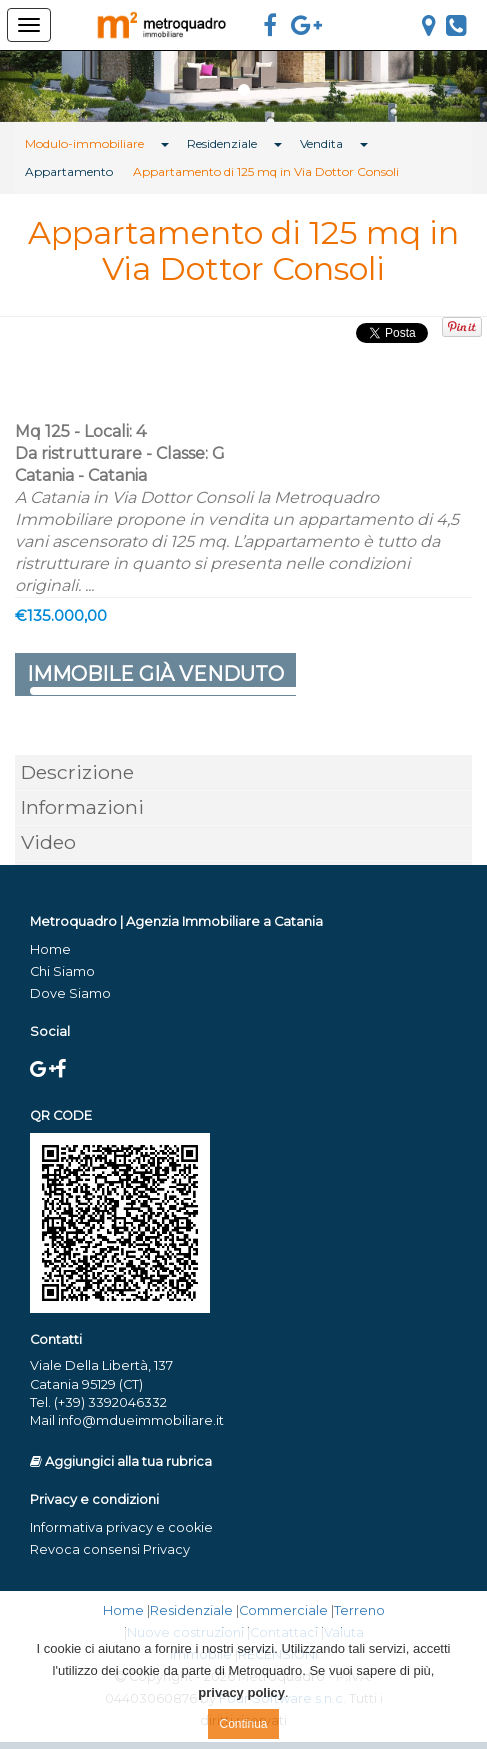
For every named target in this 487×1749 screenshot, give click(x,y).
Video (48, 842)
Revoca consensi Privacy (110, 1549)
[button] (36, 86)
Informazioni (82, 807)
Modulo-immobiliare (84, 143)
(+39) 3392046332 (110, 1402)
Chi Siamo (62, 971)
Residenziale (222, 143)
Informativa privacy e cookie (121, 1527)
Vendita (321, 143)
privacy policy (241, 1692)
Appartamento (69, 171)
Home (50, 949)
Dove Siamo (70, 993)
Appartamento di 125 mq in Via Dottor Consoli (266, 171)
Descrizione (77, 772)
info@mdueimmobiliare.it (141, 1420)
